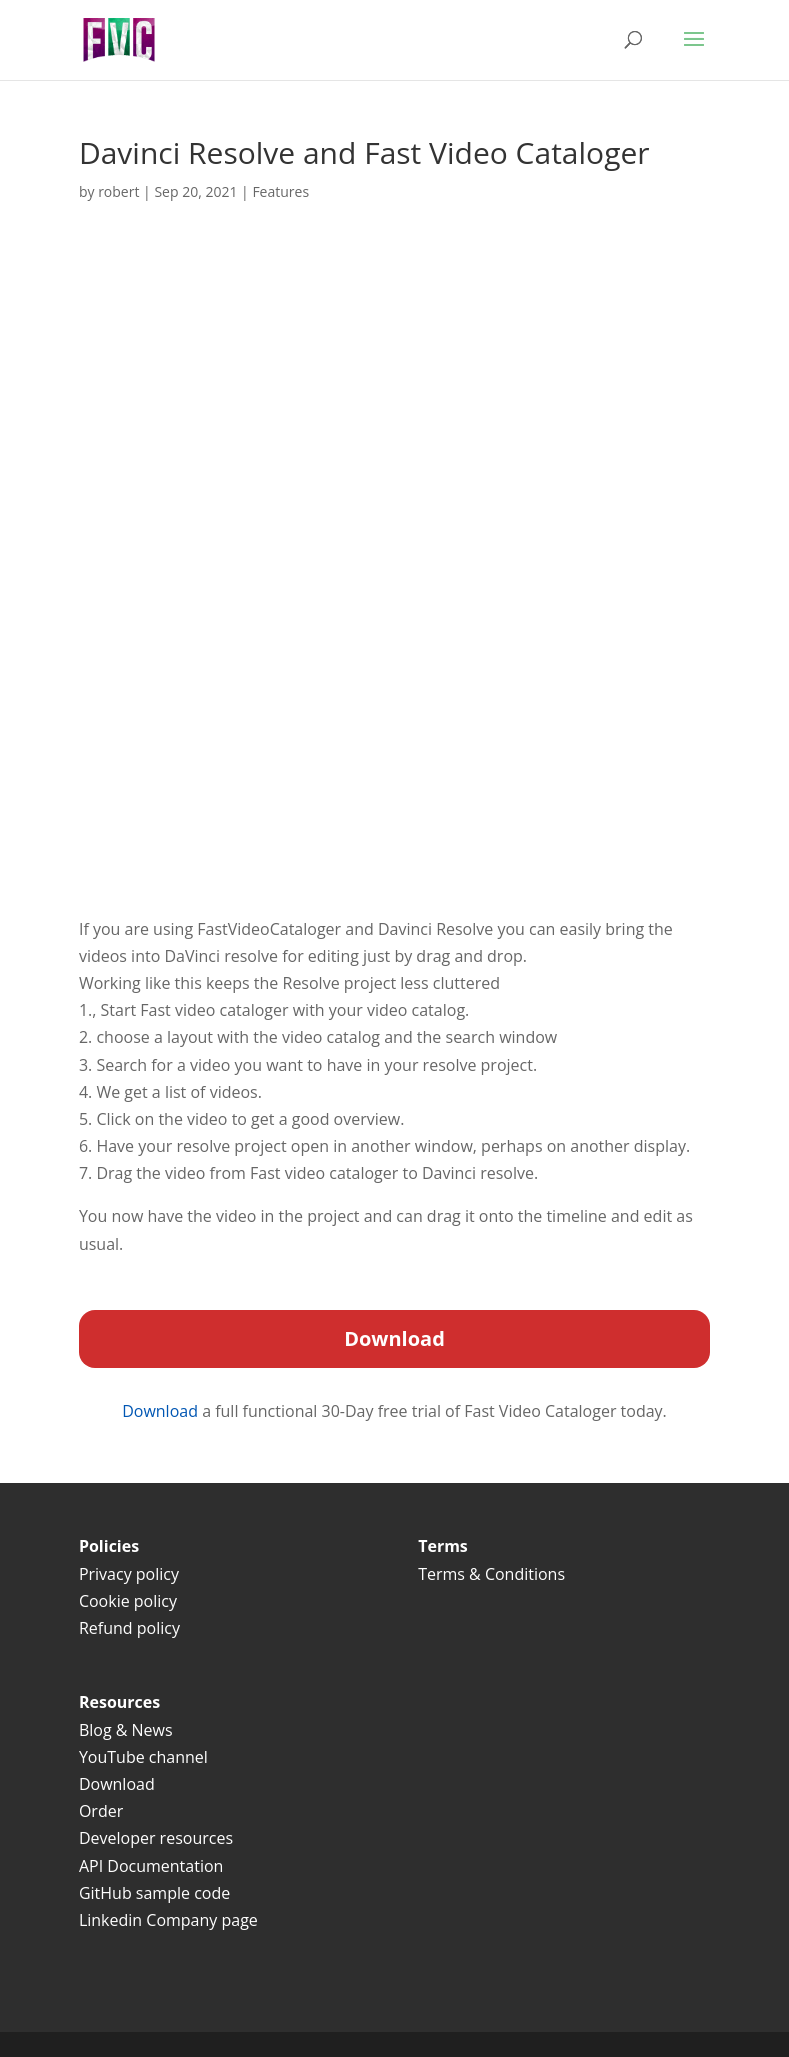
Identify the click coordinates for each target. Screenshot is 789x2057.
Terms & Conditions (493, 1574)
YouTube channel (143, 1757)
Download (162, 1411)
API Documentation (151, 1866)
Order (101, 1811)
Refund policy (129, 1628)
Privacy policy (129, 1574)
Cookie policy (128, 1601)
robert (118, 191)
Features (280, 191)
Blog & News (126, 1730)
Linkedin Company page (168, 1920)
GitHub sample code (154, 1893)
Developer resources (156, 1838)
